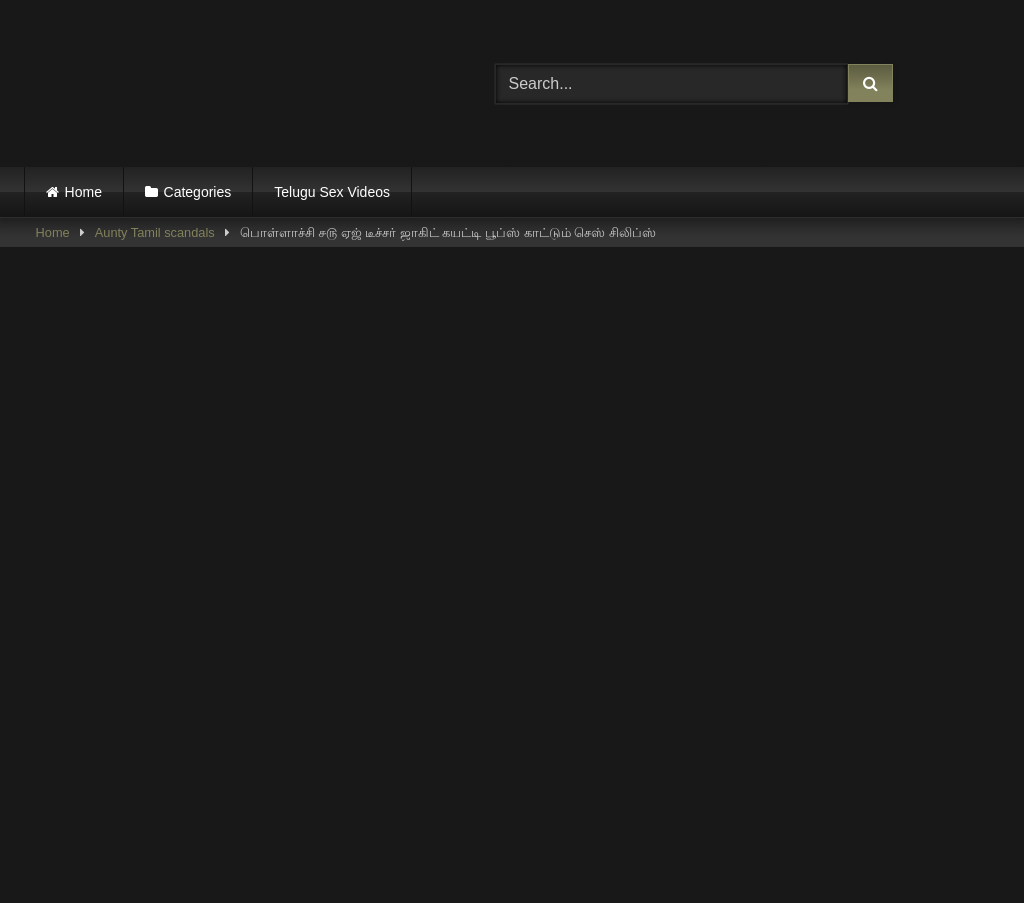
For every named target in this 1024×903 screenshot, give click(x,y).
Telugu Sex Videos (332, 192)
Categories (198, 192)
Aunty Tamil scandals (155, 232)
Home (83, 192)
